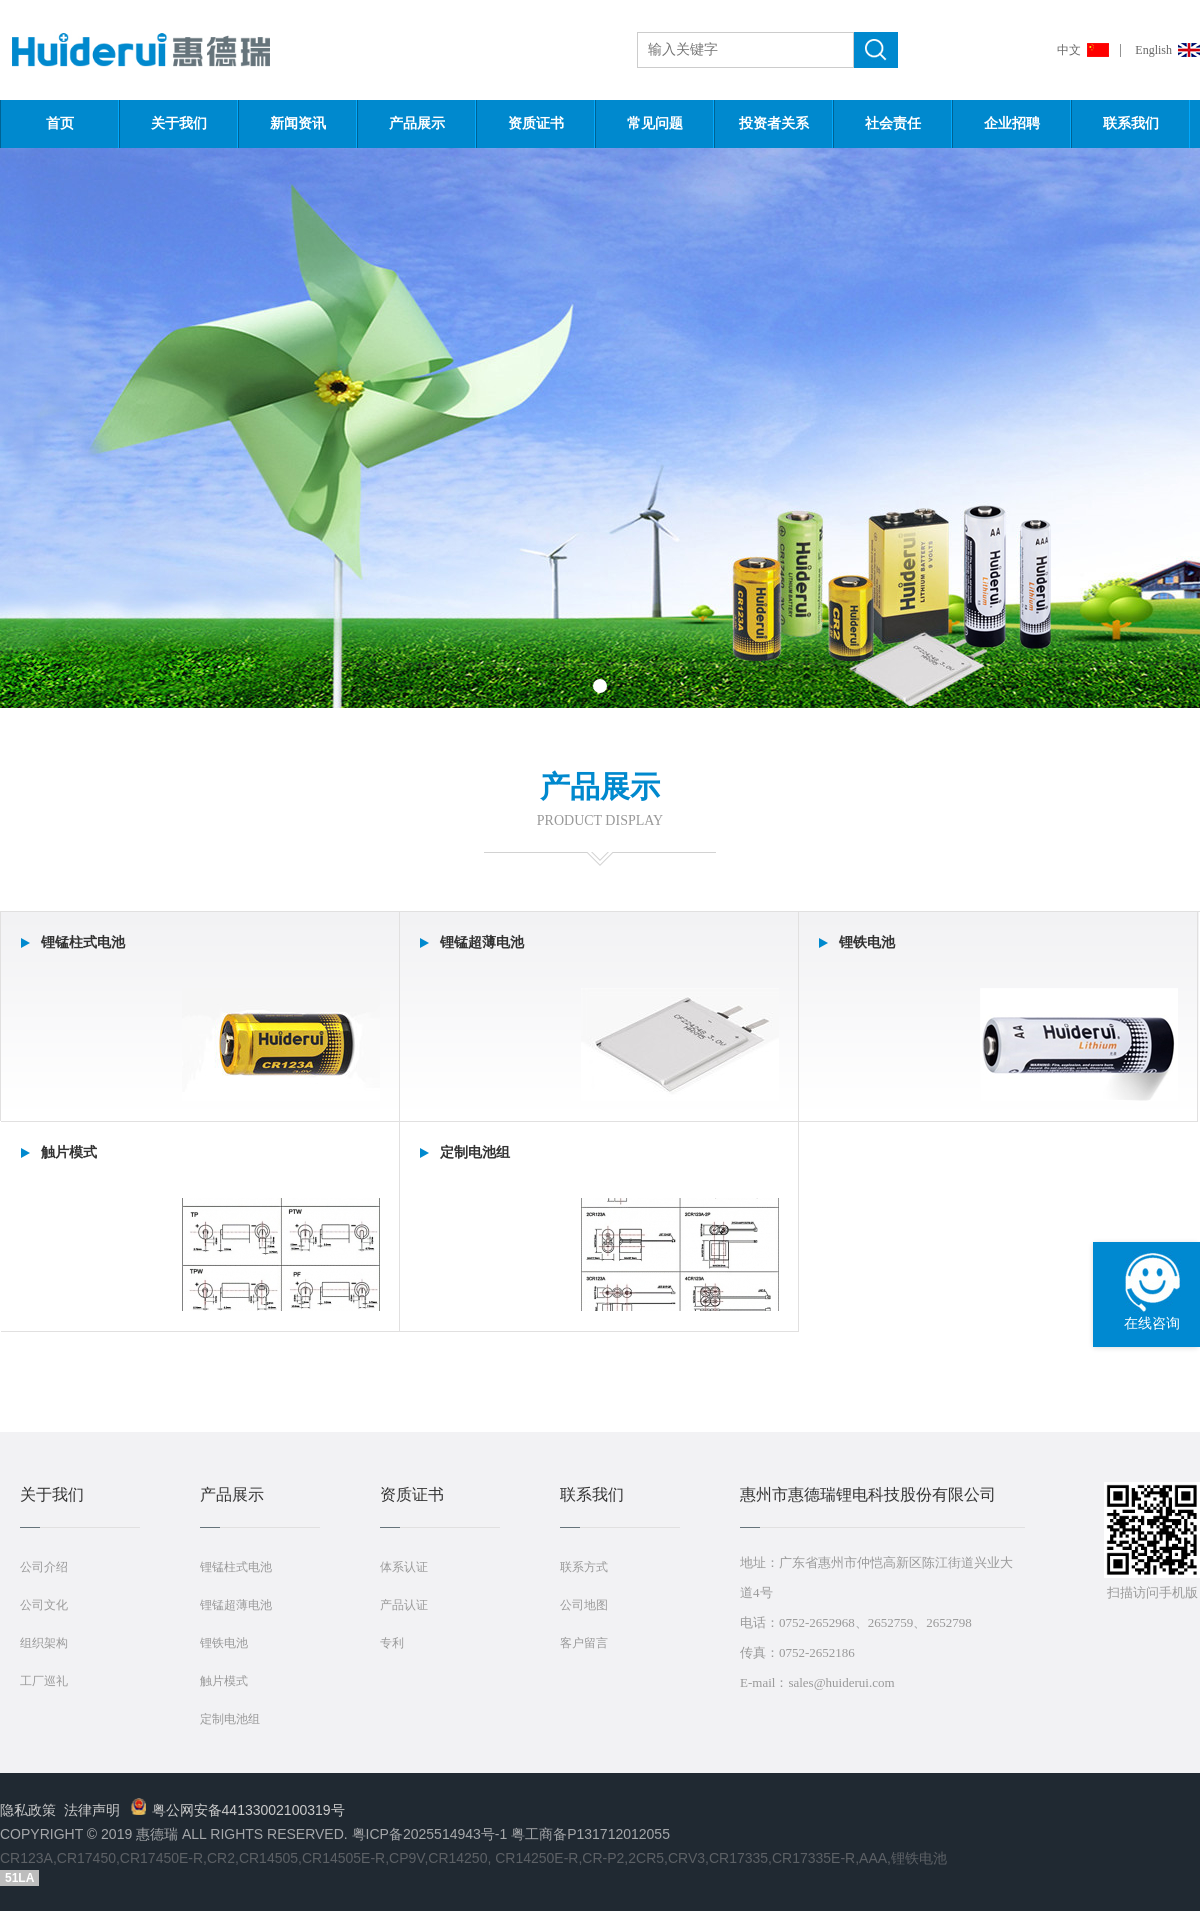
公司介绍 (44, 1567)
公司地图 (584, 1605)
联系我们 (1131, 123)
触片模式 (224, 1681)
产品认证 (404, 1605)
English (1153, 50)
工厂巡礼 (44, 1681)
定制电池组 (230, 1719)
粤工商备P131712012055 (590, 1834)
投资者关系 (774, 123)
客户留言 (584, 1643)
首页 (60, 123)
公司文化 (44, 1605)
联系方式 (584, 1567)
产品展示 (417, 123)
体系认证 (404, 1567)
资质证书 (536, 123)
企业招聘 (1012, 123)
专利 (392, 1643)
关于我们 (179, 123)
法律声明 (92, 1810)
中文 (1069, 50)
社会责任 (893, 123)
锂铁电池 (224, 1643)
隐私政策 (28, 1810)
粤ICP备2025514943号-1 (430, 1834)
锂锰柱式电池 (236, 1567)
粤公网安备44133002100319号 (238, 1810)
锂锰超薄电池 (236, 1605)
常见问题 (655, 123)
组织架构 (44, 1643)
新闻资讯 (298, 123)
